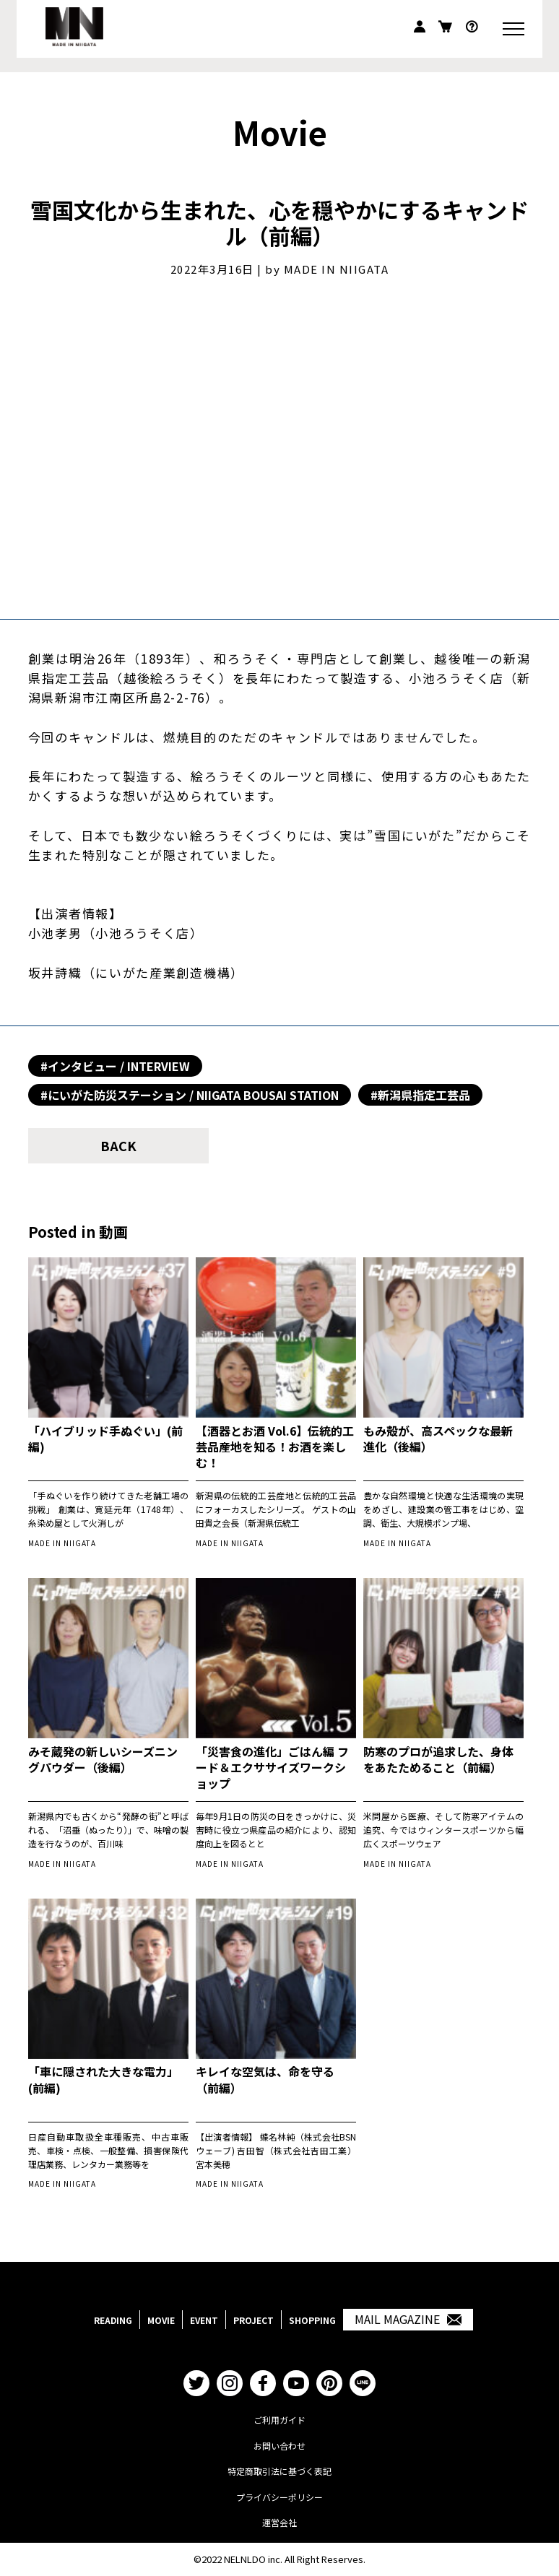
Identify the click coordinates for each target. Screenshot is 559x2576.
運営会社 (279, 2522)
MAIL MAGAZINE (408, 2319)
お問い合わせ (280, 2446)
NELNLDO (245, 2559)
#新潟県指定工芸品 (420, 1094)
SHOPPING (312, 2320)
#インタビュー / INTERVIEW (115, 1066)
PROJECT (253, 2320)
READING (113, 2320)
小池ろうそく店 (142, 933)
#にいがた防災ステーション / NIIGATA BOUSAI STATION (189, 1094)
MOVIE (161, 2320)
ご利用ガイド (280, 2420)
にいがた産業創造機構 (162, 972)
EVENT (204, 2320)
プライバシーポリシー (279, 2497)
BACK (118, 1145)
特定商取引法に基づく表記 (280, 2471)
